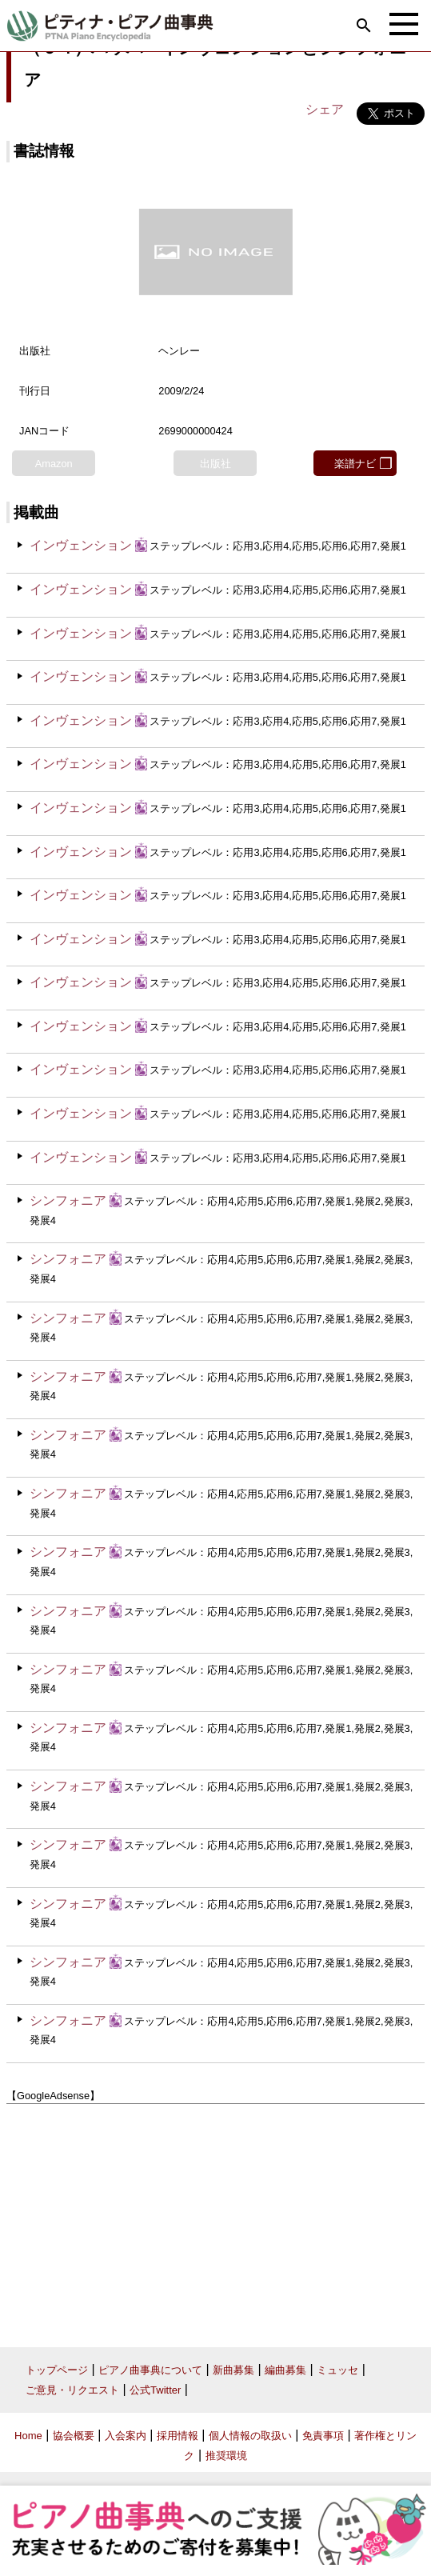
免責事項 (323, 2436)
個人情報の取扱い (250, 2436)
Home (28, 2436)
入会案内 (125, 2436)
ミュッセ (337, 2370)
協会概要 (73, 2436)
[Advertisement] (215, 2219)
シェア (324, 109)
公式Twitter (155, 2390)
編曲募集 (285, 2370)
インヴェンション (81, 545)
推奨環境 (226, 2456)
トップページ (57, 2370)
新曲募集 (233, 2370)
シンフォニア (68, 1200)
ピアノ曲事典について (150, 2370)
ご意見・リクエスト (72, 2390)
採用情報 (177, 2436)
